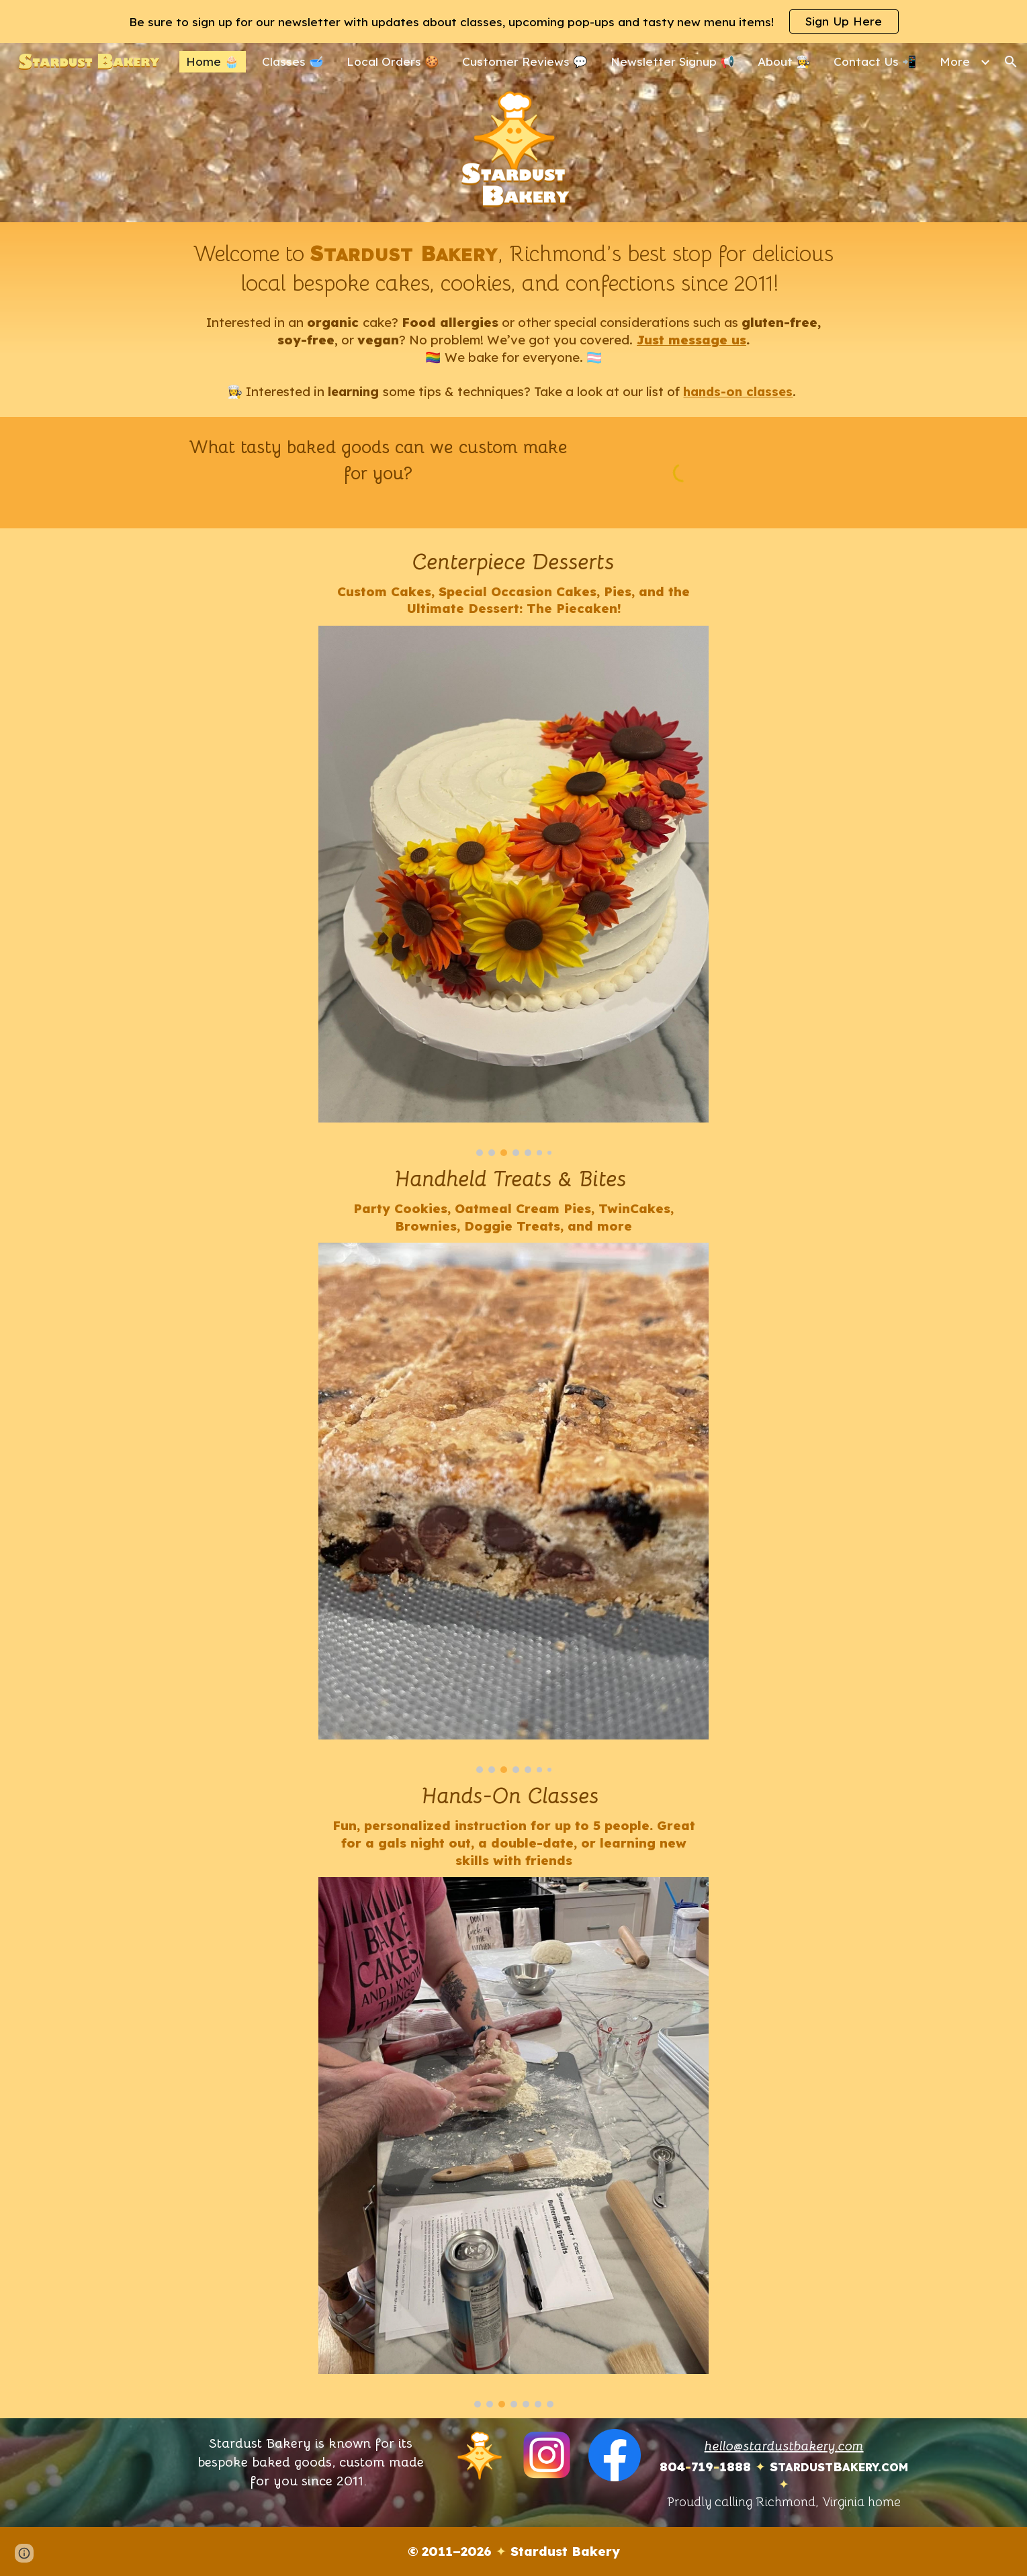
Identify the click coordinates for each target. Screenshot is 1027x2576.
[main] (513, 320)
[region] (513, 21)
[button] (1011, 62)
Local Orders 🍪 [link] (393, 61)
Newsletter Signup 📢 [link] (673, 61)
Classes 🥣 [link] (293, 61)
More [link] (955, 61)
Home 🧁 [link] (212, 61)
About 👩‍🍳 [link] (784, 61)
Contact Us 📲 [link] (875, 61)
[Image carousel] (513, 891)
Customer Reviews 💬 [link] (525, 61)
